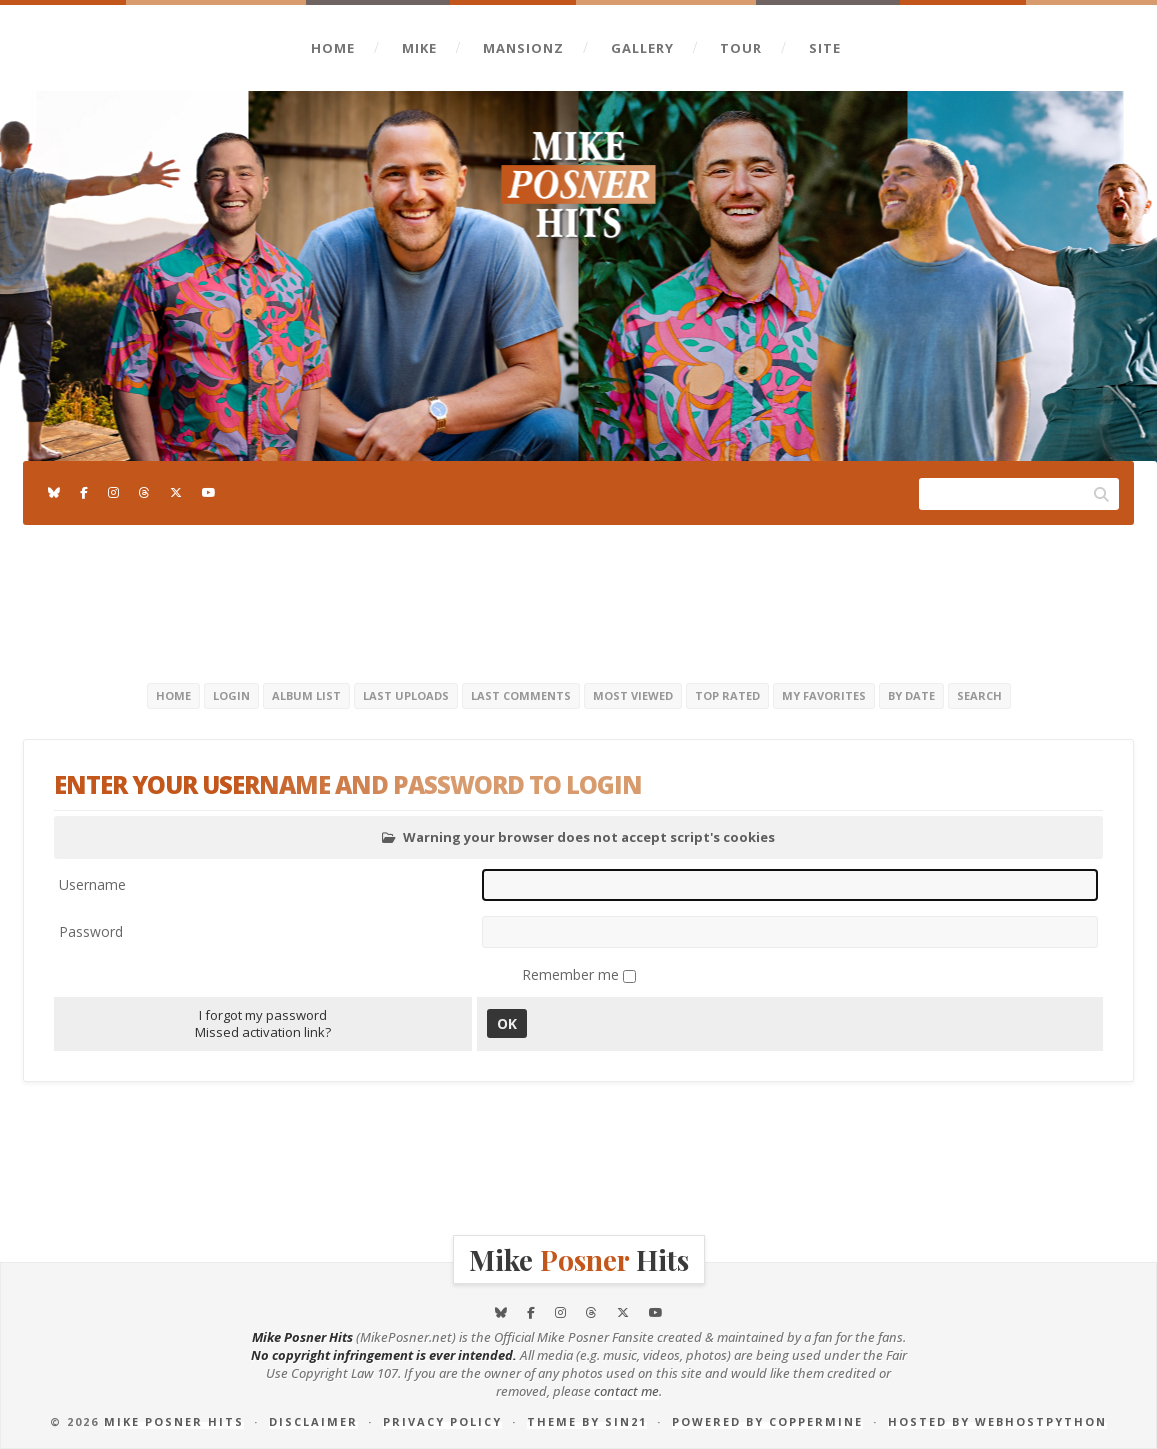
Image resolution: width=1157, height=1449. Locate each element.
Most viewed (633, 695)
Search (979, 695)
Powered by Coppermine (767, 1421)
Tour (741, 48)
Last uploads (406, 695)
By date (911, 695)
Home (333, 48)
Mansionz (523, 48)
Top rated (727, 695)
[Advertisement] (579, 600)
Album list (306, 695)
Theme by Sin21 (587, 1421)
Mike (419, 48)
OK (507, 1023)
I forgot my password (263, 1015)
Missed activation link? (263, 1032)
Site (825, 48)
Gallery (642, 48)
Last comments (521, 695)
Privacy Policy (442, 1421)
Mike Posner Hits (174, 1421)
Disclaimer (313, 1421)
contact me (626, 1391)
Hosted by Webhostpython (997, 1421)
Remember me (572, 974)
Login (231, 695)
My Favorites (824, 695)
